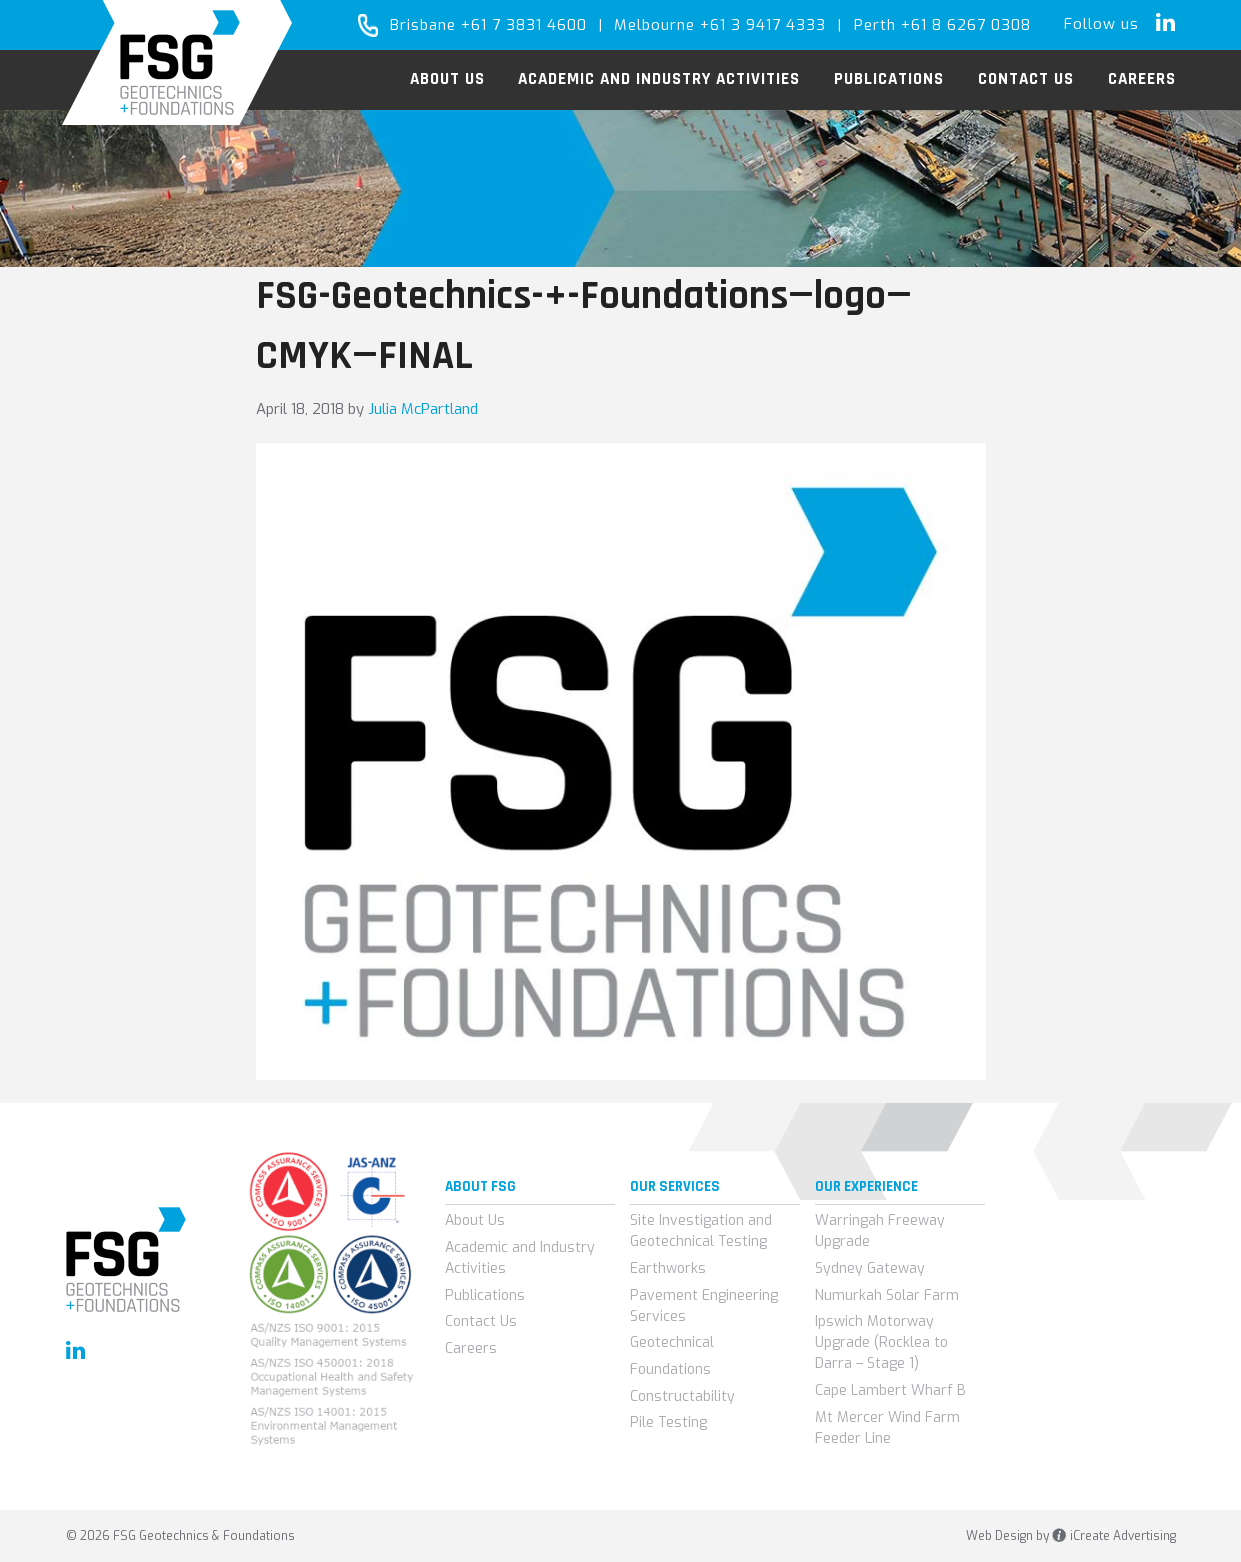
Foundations (670, 1369)
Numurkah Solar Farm (887, 1295)
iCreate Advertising (1113, 1536)
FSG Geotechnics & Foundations (177, 62)
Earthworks (668, 1268)
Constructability (682, 1396)
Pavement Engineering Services (704, 1306)
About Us (475, 1220)
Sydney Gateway (870, 1268)
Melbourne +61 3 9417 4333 (720, 25)
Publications (485, 1295)
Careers (471, 1348)
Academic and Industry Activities (520, 1258)
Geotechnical (672, 1342)
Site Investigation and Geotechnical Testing (701, 1231)
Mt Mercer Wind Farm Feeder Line (887, 1428)
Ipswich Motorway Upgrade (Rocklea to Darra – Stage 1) (881, 1342)
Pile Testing (668, 1422)
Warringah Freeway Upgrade (880, 1231)
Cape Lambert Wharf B (890, 1390)
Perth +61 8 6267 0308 (942, 25)
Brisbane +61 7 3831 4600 (488, 25)
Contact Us (481, 1321)
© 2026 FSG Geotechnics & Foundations (180, 1536)
